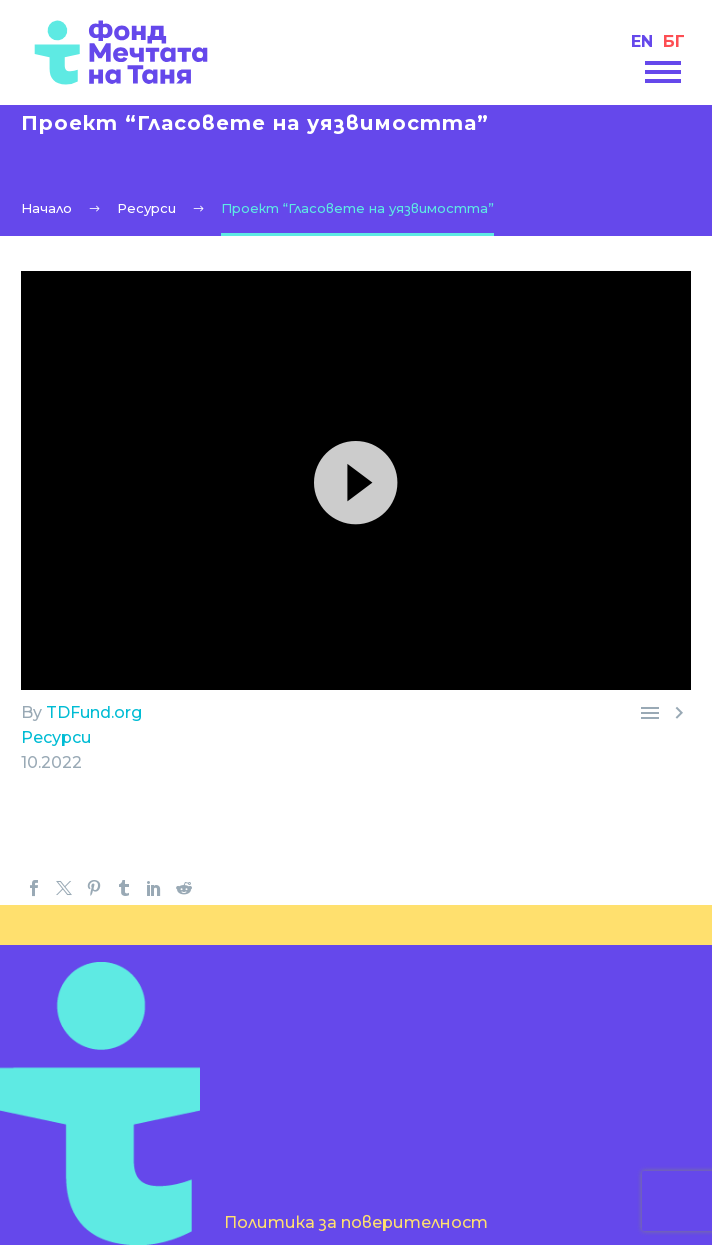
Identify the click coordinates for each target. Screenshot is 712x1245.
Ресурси (56, 737)
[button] (356, 480)
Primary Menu (663, 72)
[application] (356, 480)
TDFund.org (94, 712)
